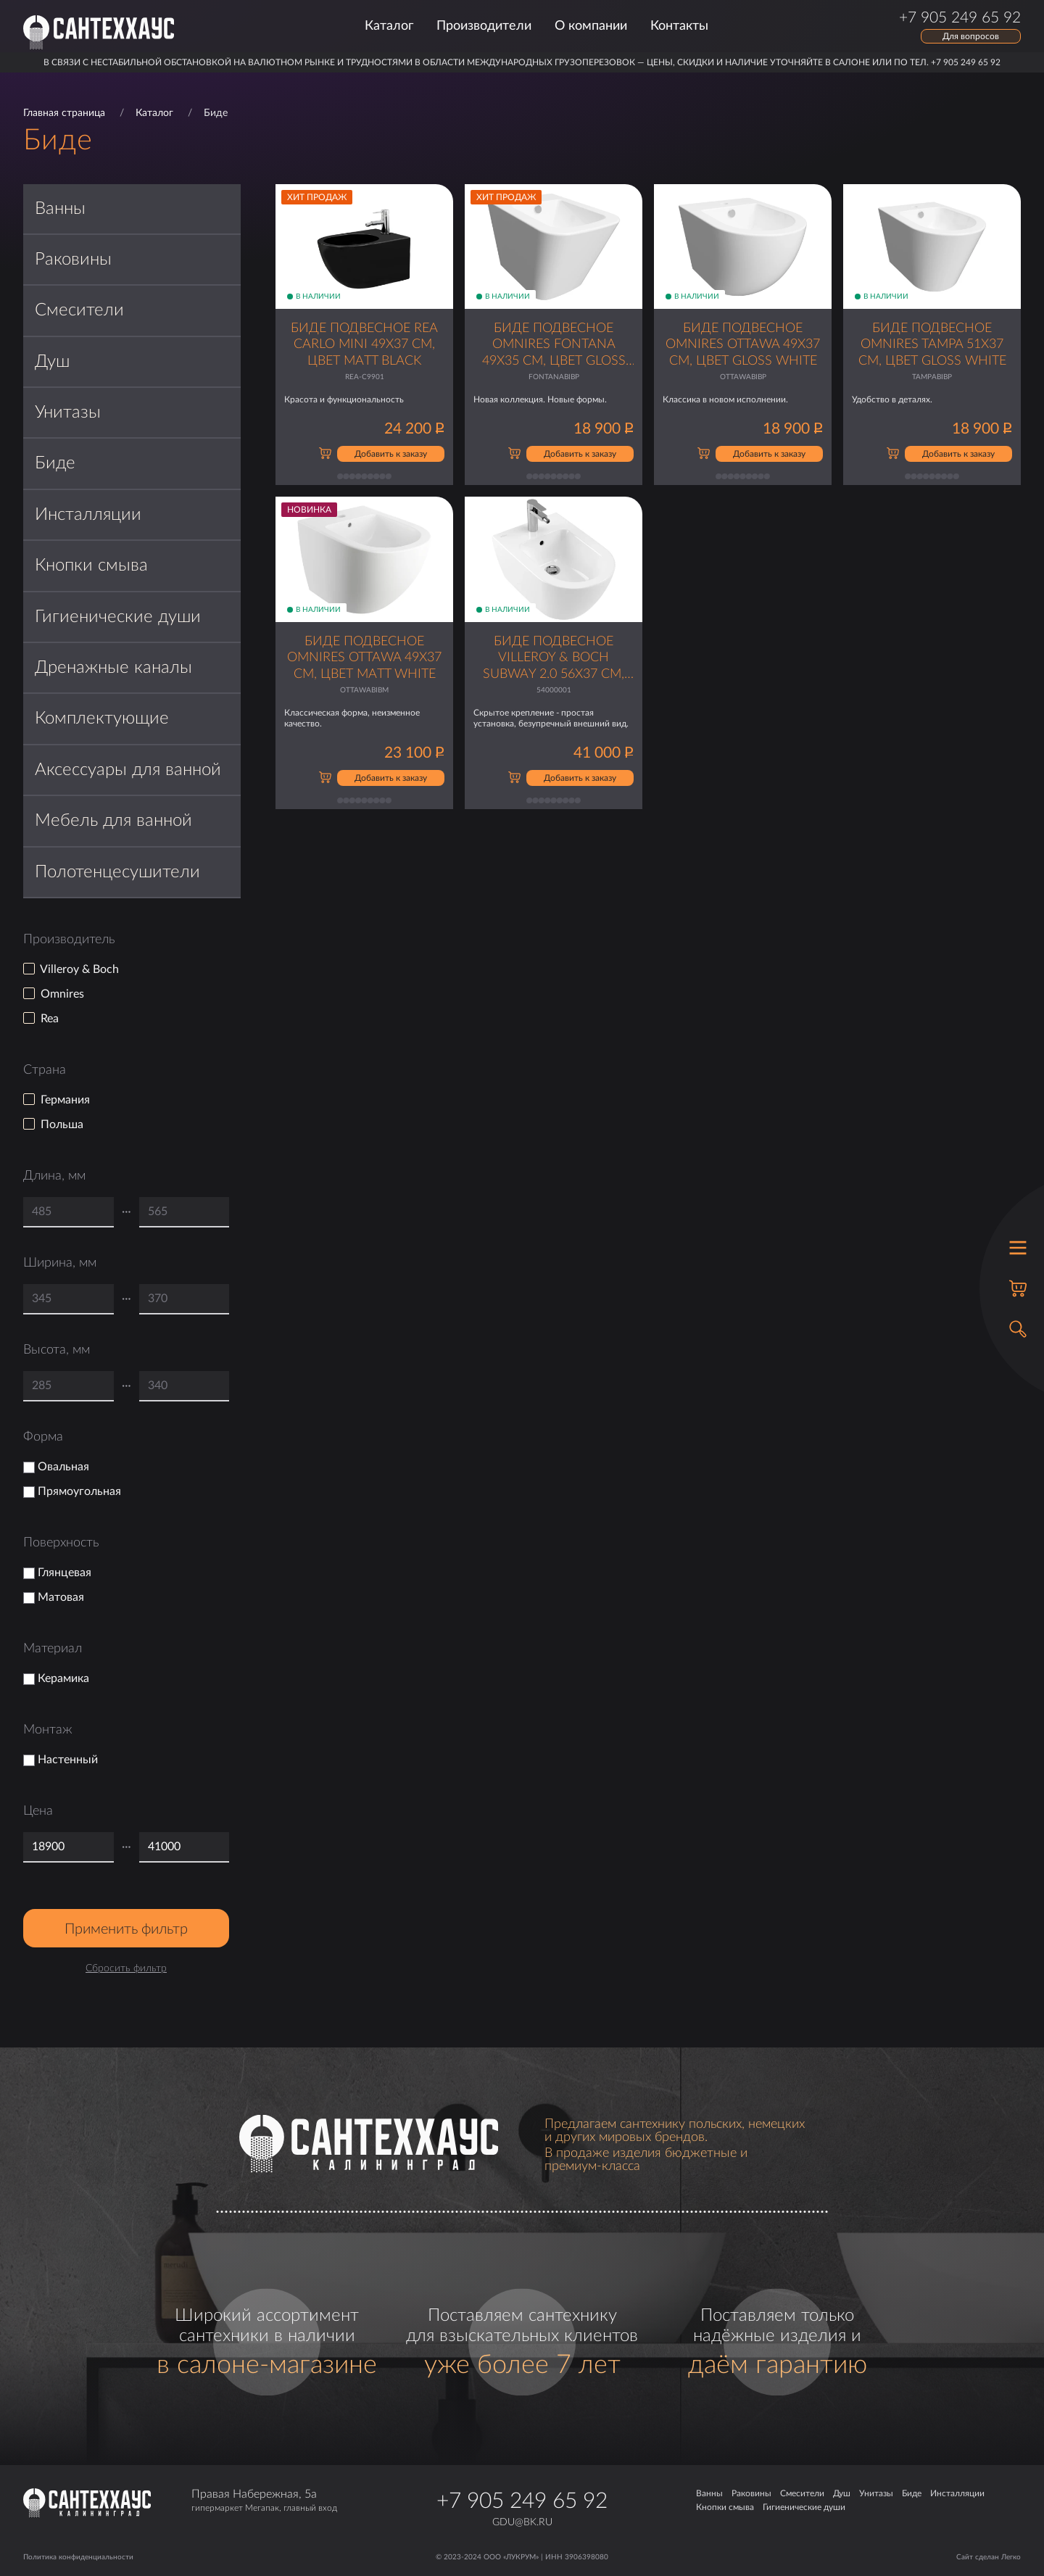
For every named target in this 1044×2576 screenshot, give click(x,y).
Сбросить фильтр (126, 1968)
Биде (55, 463)
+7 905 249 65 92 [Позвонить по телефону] (960, 18)
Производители (483, 26)
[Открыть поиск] (1018, 1329)
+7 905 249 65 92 (522, 2501)
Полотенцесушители (117, 872)
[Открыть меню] (1018, 1247)
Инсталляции (88, 514)
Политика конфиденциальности (78, 2557)
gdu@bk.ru (522, 2522)
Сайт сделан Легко (988, 2557)
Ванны (60, 209)
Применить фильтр (126, 1929)
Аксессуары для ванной (128, 770)
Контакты (679, 26)
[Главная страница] (98, 32)
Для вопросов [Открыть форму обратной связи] (970, 36)
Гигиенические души (118, 617)
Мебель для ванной (113, 820)
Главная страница (64, 113)
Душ (52, 361)
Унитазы (68, 412)
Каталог (389, 26)
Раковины (73, 259)
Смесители (79, 310)
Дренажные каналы (113, 667)
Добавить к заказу (391, 454)
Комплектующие (102, 718)
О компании (591, 26)
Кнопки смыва (91, 565)
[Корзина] (1018, 1288)
